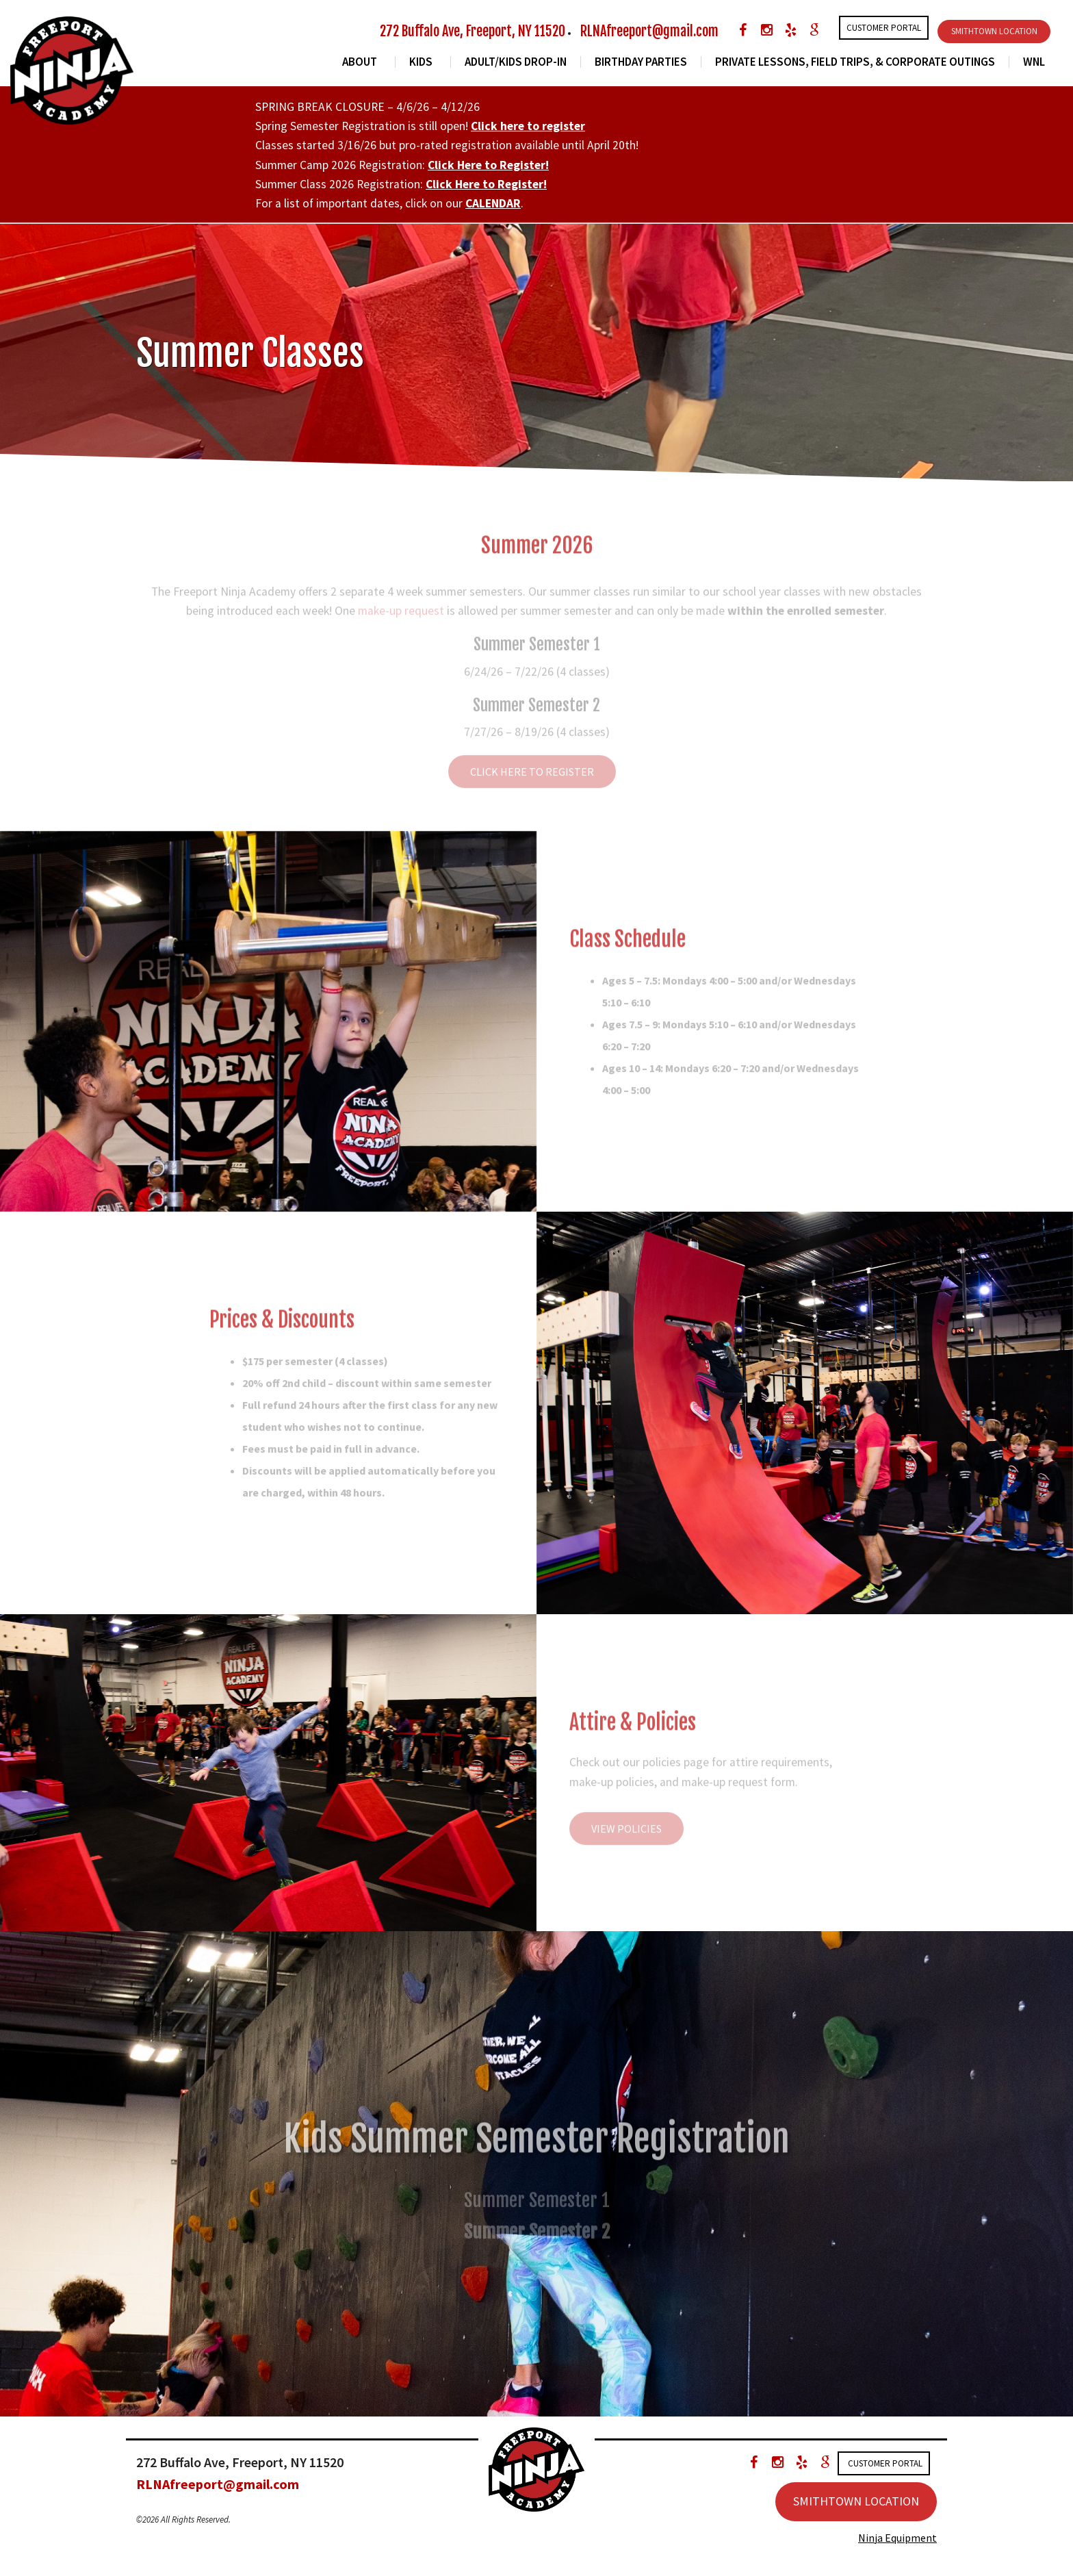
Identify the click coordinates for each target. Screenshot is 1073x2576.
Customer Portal (883, 28)
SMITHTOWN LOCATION (994, 31)
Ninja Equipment (897, 2538)
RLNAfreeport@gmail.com (649, 31)
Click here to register (528, 125)
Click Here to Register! (488, 165)
